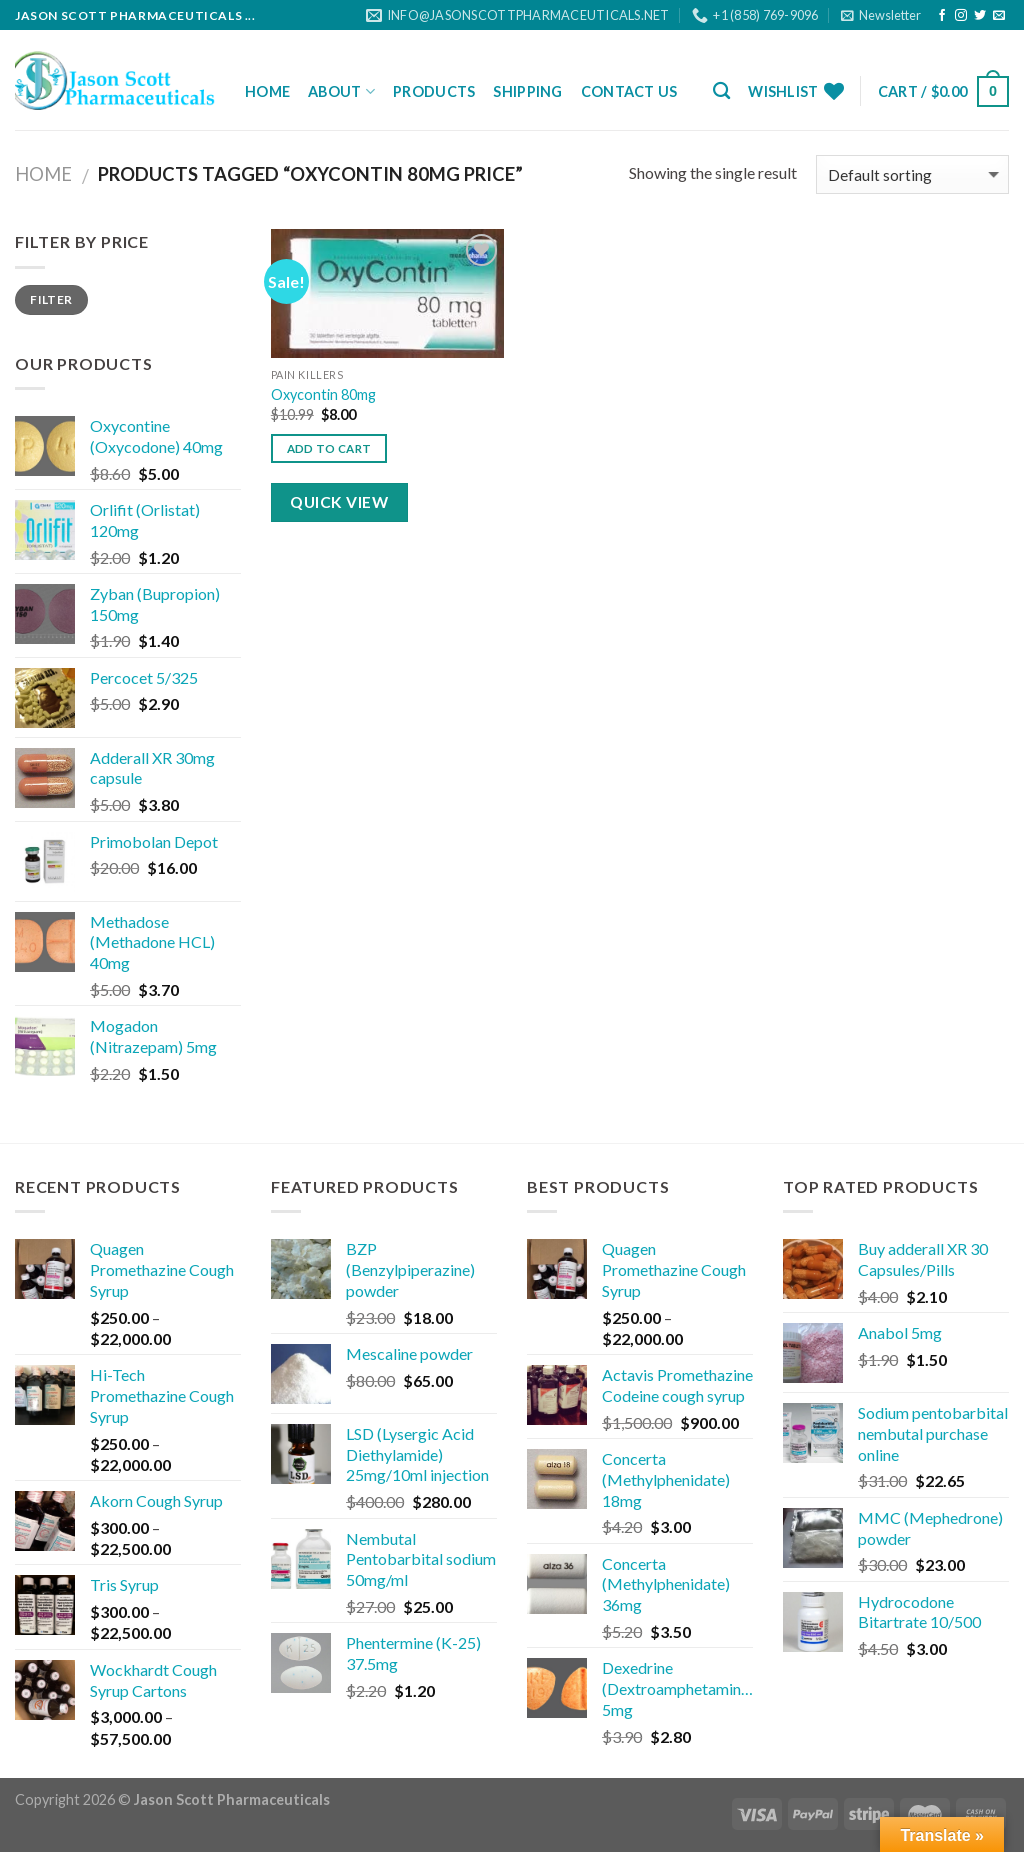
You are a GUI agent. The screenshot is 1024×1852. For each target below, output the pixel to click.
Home (267, 91)
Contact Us (629, 91)
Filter (51, 299)
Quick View (339, 502)
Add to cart (329, 448)
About (341, 91)
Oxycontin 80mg (323, 394)
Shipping (527, 91)
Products (434, 91)
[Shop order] (912, 174)
